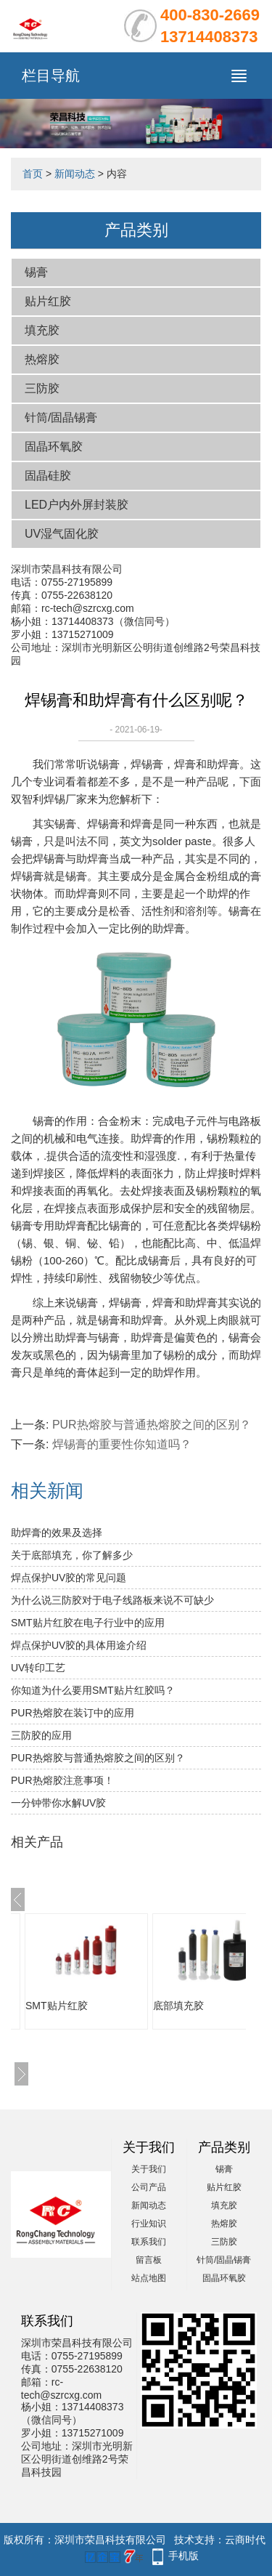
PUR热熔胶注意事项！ (62, 1780)
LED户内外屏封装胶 (76, 504)
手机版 (183, 2555)
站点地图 (148, 2278)
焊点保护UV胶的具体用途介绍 (79, 1645)
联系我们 (148, 2242)
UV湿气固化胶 (62, 534)
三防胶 (42, 388)
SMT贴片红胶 (56, 2005)
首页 (32, 173)
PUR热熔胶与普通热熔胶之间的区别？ (151, 1424)
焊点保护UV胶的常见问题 (68, 1577)
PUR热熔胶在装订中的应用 (72, 1713)
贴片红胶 (48, 301)
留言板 (149, 2260)
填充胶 (42, 330)
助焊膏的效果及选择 (56, 1532)
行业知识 (148, 2223)
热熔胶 (42, 359)
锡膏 (36, 272)
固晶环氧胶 (54, 446)
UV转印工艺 (38, 1667)
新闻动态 (74, 173)
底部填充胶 (178, 2005)
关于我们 (148, 2169)
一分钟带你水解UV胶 (58, 1803)
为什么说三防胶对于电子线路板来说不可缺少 (112, 1600)
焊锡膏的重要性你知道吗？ (121, 1444)
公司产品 (148, 2187)
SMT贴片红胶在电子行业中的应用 (88, 1622)
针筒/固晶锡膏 (61, 417)
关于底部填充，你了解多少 (72, 1555)
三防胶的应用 (41, 1735)
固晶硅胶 (48, 475)
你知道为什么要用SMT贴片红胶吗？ (93, 1690)
